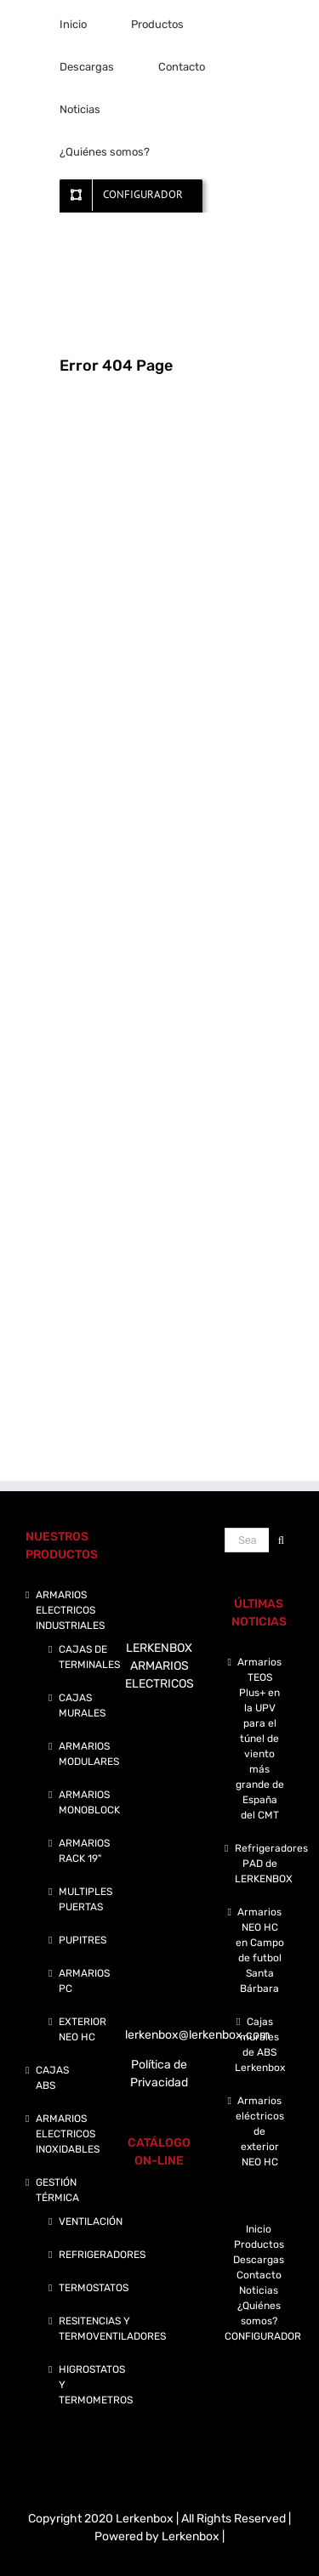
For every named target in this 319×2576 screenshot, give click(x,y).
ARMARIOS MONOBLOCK (89, 1802)
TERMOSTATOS (93, 2288)
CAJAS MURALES (82, 1705)
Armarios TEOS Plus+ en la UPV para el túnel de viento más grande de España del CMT (260, 1738)
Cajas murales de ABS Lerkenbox (260, 2045)
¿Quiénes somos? (259, 2313)
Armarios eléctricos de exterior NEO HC (260, 2131)
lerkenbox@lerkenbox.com (197, 2035)
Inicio (258, 2229)
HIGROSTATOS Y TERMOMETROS (96, 2384)
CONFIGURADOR (259, 2336)
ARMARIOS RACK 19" (84, 1850)
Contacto (259, 2275)
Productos (259, 2244)
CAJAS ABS (52, 2077)
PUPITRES (82, 1940)
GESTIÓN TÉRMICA (57, 2190)
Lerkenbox (190, 2536)
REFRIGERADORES (102, 2255)
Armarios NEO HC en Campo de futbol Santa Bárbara (260, 1950)
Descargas (258, 2260)
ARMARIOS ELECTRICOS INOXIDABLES (68, 2134)
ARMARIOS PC (84, 1980)
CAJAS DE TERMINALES (89, 1657)
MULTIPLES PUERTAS (85, 1899)
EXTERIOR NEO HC (82, 2029)
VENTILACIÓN (90, 2221)
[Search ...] (247, 1540)
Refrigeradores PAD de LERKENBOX (260, 1863)
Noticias (258, 2290)
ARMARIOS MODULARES (89, 1753)
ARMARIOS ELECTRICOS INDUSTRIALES (70, 1610)
